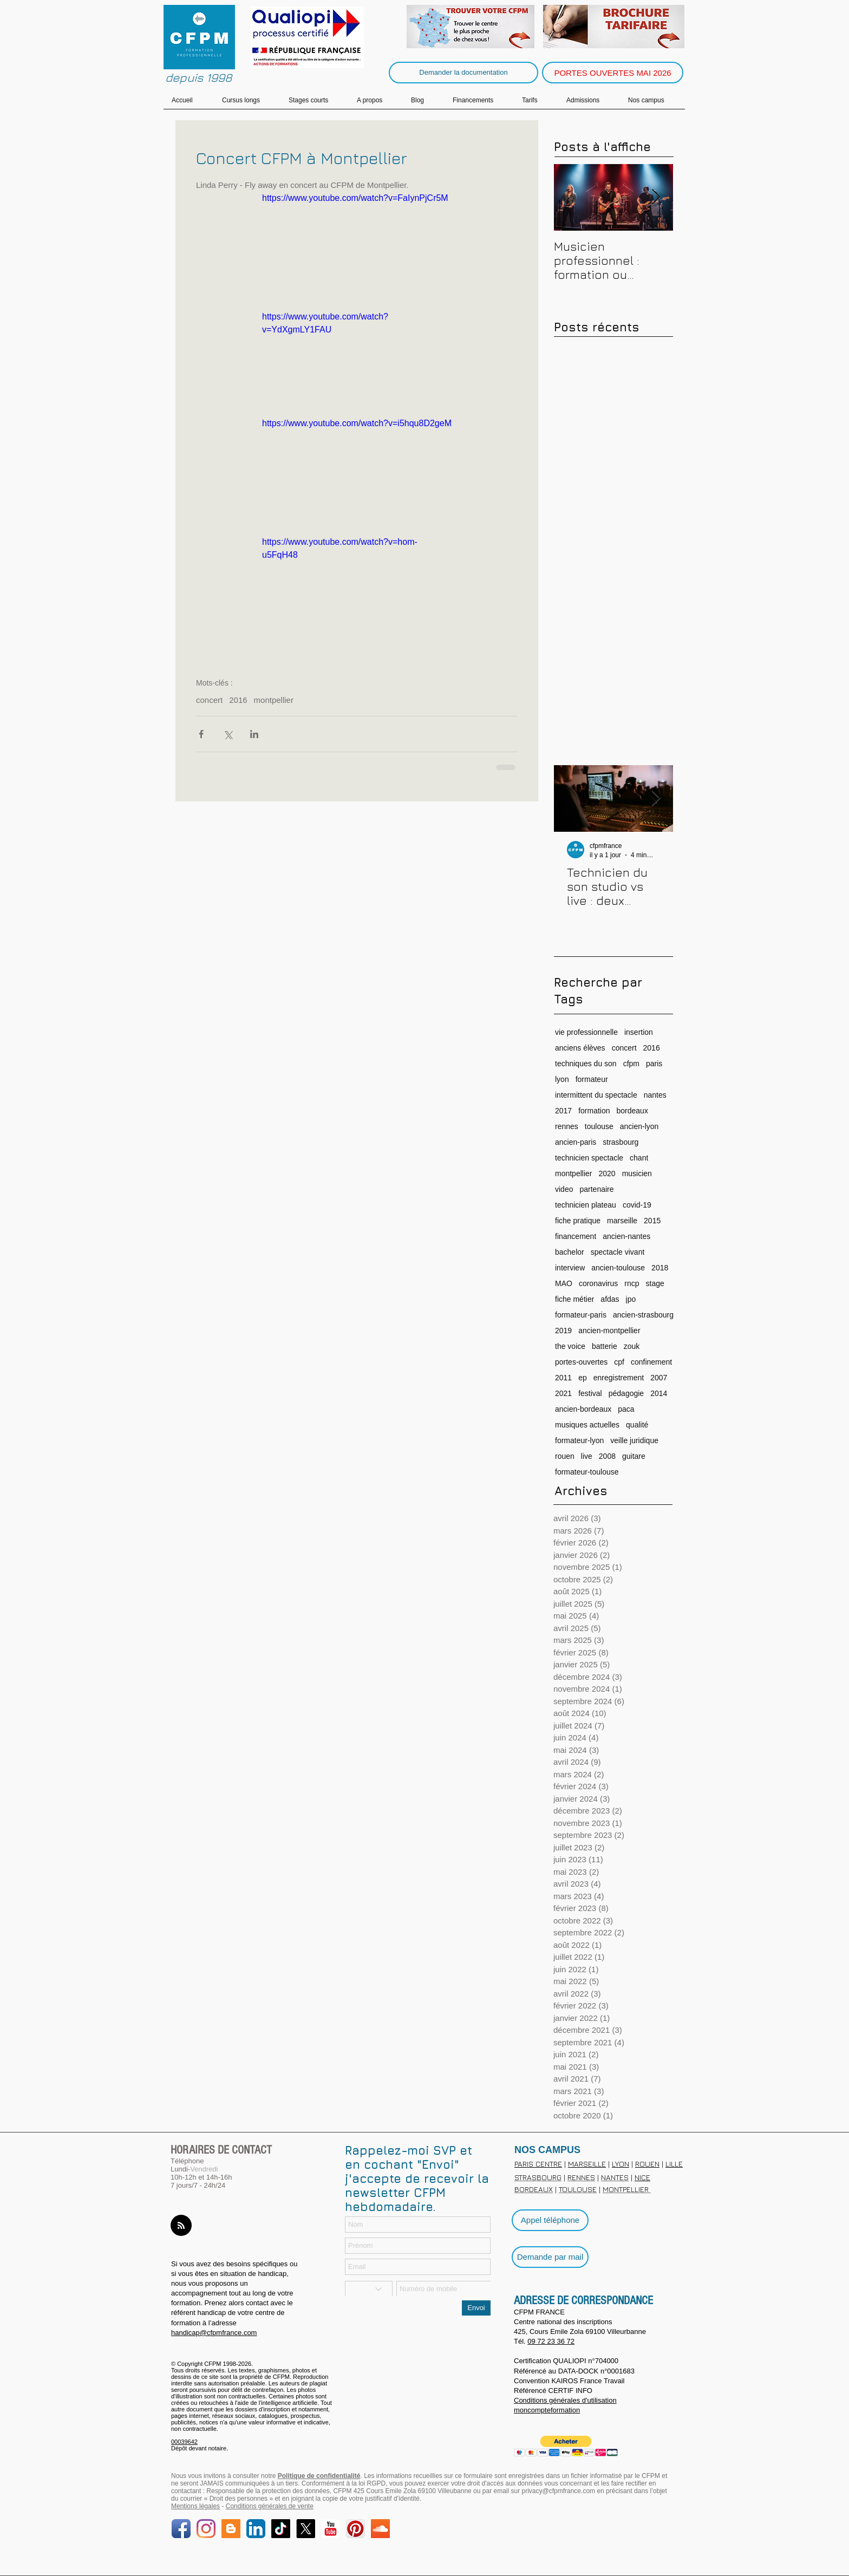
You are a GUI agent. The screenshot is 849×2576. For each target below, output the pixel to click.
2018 (659, 1267)
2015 (652, 1220)
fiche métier (574, 1299)
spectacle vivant (618, 1252)
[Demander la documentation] (463, 72)
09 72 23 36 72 (550, 2341)
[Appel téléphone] (550, 2220)
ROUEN (647, 2163)
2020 (606, 1173)
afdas (609, 1299)
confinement (651, 1362)
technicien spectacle (589, 1157)
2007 (658, 1377)
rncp (631, 1283)
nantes (655, 1095)
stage (655, 1283)
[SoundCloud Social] (380, 2528)
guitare (633, 1456)
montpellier (273, 700)
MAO (563, 1283)
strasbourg (620, 1142)
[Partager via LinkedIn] (254, 734)
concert (209, 700)
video (564, 1189)
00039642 (184, 2441)
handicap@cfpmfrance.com (214, 2333)
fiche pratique (577, 1220)
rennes (566, 1126)
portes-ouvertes (581, 1362)
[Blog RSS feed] (181, 2226)
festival (590, 1393)
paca (626, 1409)
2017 (563, 1110)
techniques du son (586, 1063)
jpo (631, 1299)
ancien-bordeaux (583, 1409)
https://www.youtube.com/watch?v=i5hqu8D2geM (357, 423)
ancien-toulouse (618, 1267)
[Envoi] (476, 2308)
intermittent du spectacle (596, 1095)
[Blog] (230, 2528)
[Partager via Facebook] (201, 734)
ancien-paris (575, 1142)
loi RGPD (372, 2483)
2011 (563, 1377)
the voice (570, 1346)
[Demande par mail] (550, 2257)
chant (639, 1157)
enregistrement (618, 1377)
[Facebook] (181, 2528)
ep (582, 1377)
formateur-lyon (579, 1440)
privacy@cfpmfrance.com (559, 2491)
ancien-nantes (626, 1236)
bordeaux (632, 1110)
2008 (607, 1456)
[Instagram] (206, 2528)
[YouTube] (330, 2528)
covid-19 (637, 1205)
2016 (238, 700)
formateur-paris (580, 1314)
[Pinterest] (355, 2528)
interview (570, 1267)
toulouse (599, 1126)
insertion (638, 1032)
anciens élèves (580, 1048)
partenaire (596, 1189)
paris (654, 1063)
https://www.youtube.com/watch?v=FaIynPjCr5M (355, 198)
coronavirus (598, 1283)
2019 (563, 1330)
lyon (562, 1079)
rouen (564, 1456)
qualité (637, 1424)
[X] (305, 2528)
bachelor (569, 1252)
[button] (566, 2446)
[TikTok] (280, 2528)
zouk (632, 1346)
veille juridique (634, 1440)
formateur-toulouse (587, 1472)
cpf (619, 1362)
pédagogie (626, 1393)
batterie (604, 1346)
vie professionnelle (586, 1032)
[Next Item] (656, 197)
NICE (642, 2177)
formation (594, 1110)
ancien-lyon (639, 1126)
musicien (637, 1173)
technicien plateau (585, 1205)
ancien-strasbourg (643, 1314)
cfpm (631, 1063)
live (586, 1456)
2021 (563, 1393)
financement (575, 1236)
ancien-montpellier (609, 1330)
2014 (658, 1393)
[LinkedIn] (255, 2528)
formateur (592, 1079)
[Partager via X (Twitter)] (228, 734)
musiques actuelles (587, 1424)
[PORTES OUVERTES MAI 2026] (612, 72)
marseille (622, 1220)
